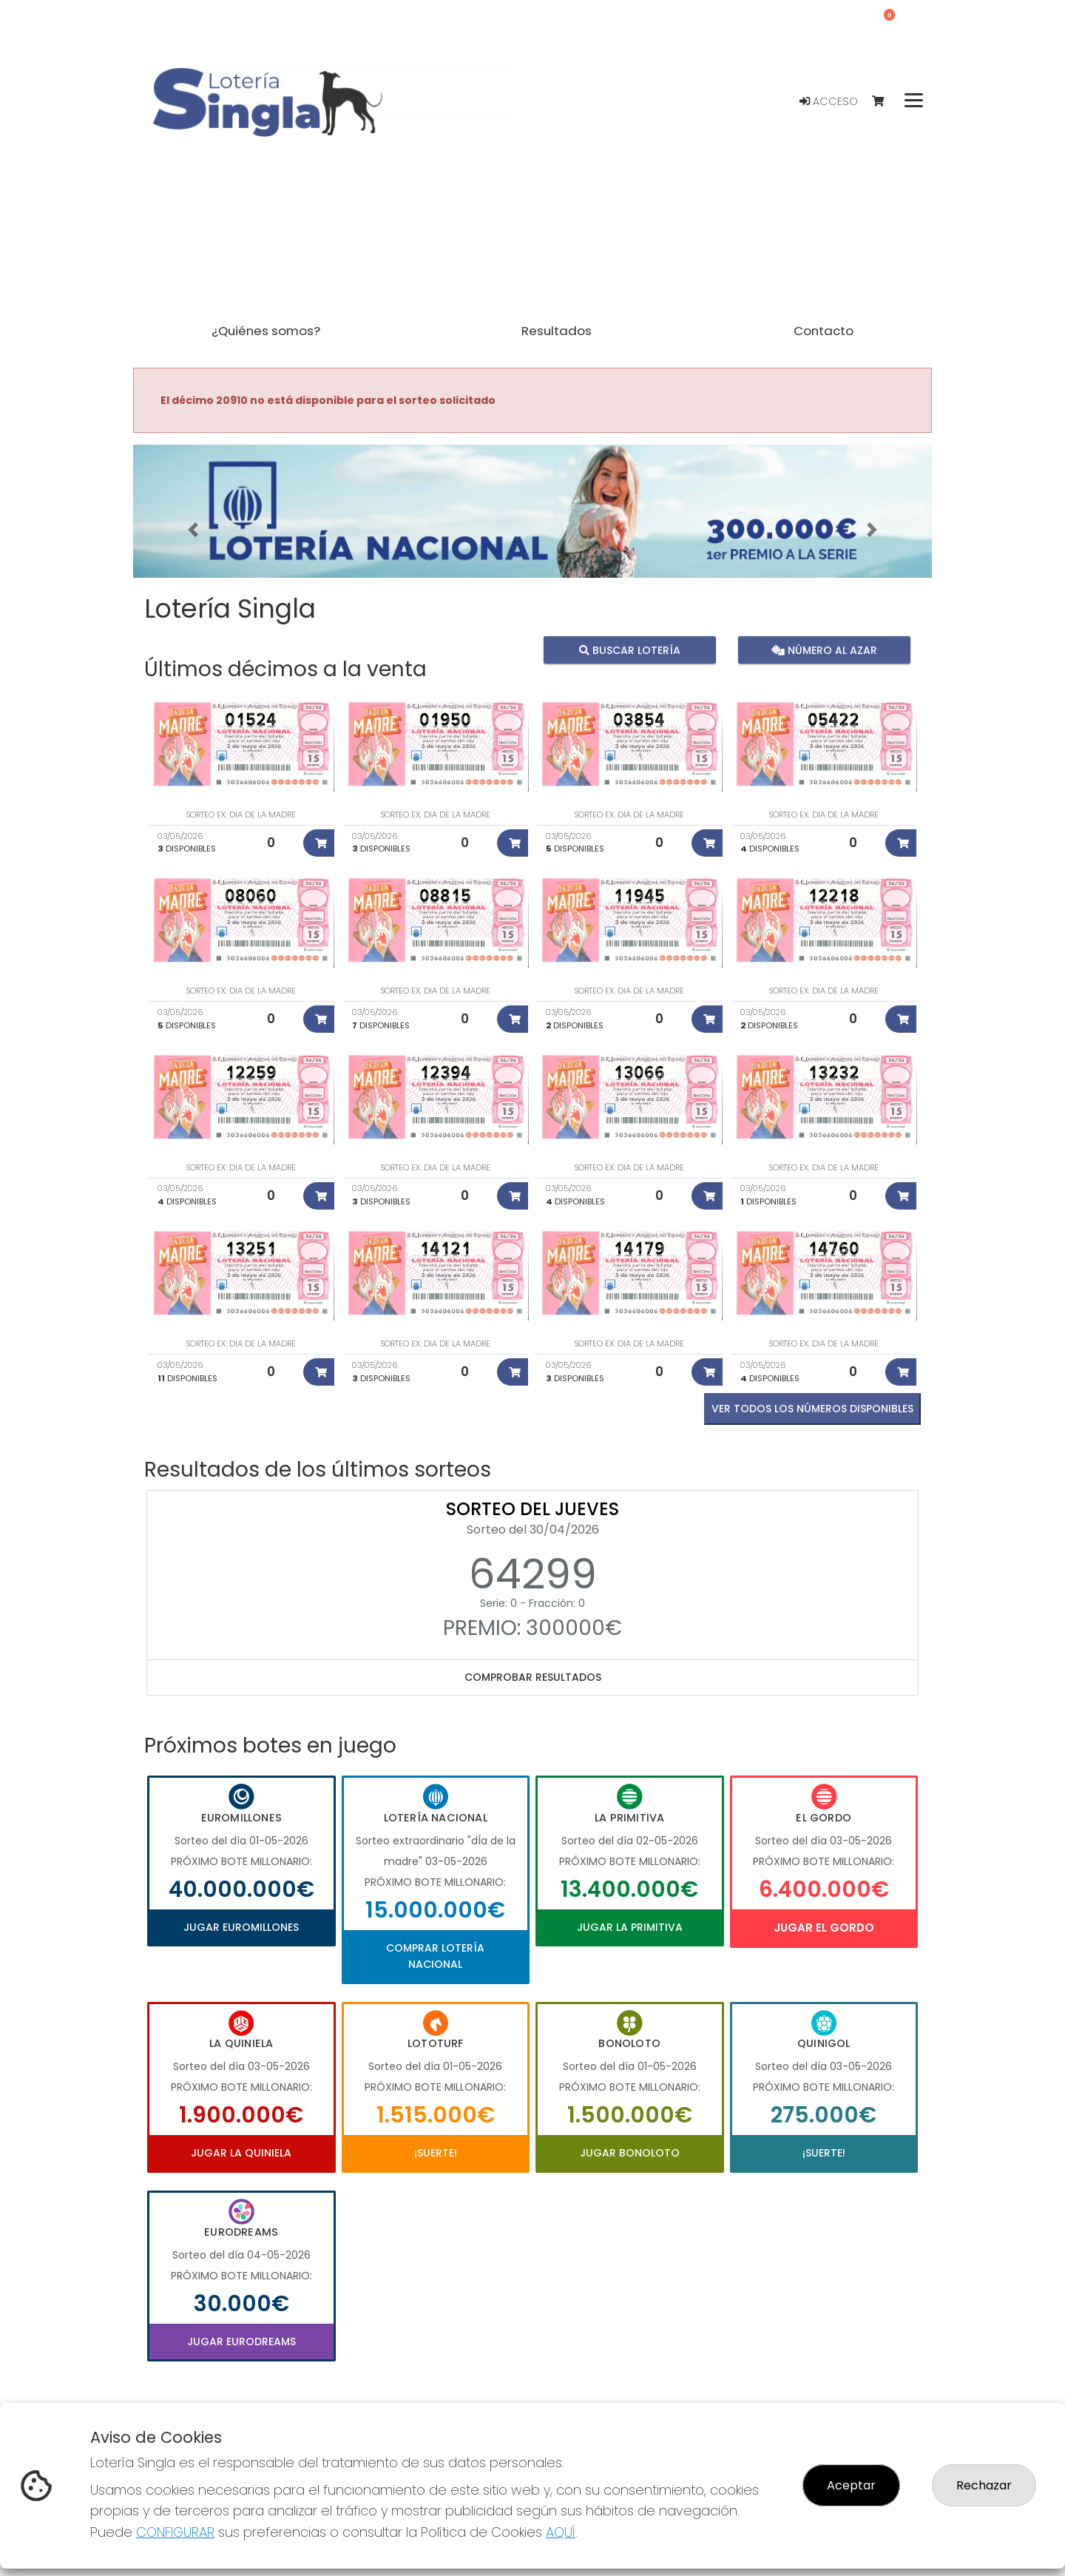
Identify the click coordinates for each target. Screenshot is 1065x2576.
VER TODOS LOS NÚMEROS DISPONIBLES (812, 1408)
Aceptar (851, 2485)
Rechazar (984, 2485)
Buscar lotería (629, 650)
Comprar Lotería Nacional (435, 1956)
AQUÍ (560, 2532)
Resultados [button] (556, 331)
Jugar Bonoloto (630, 2152)
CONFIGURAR (175, 2532)
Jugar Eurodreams (241, 2341)
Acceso (828, 101)
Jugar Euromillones (241, 1927)
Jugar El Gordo (824, 1927)
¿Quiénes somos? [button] (266, 331)
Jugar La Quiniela (241, 2152)
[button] (193, 530)
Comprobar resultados (532, 1677)
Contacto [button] (823, 331)
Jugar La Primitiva (630, 1927)
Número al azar (823, 650)
